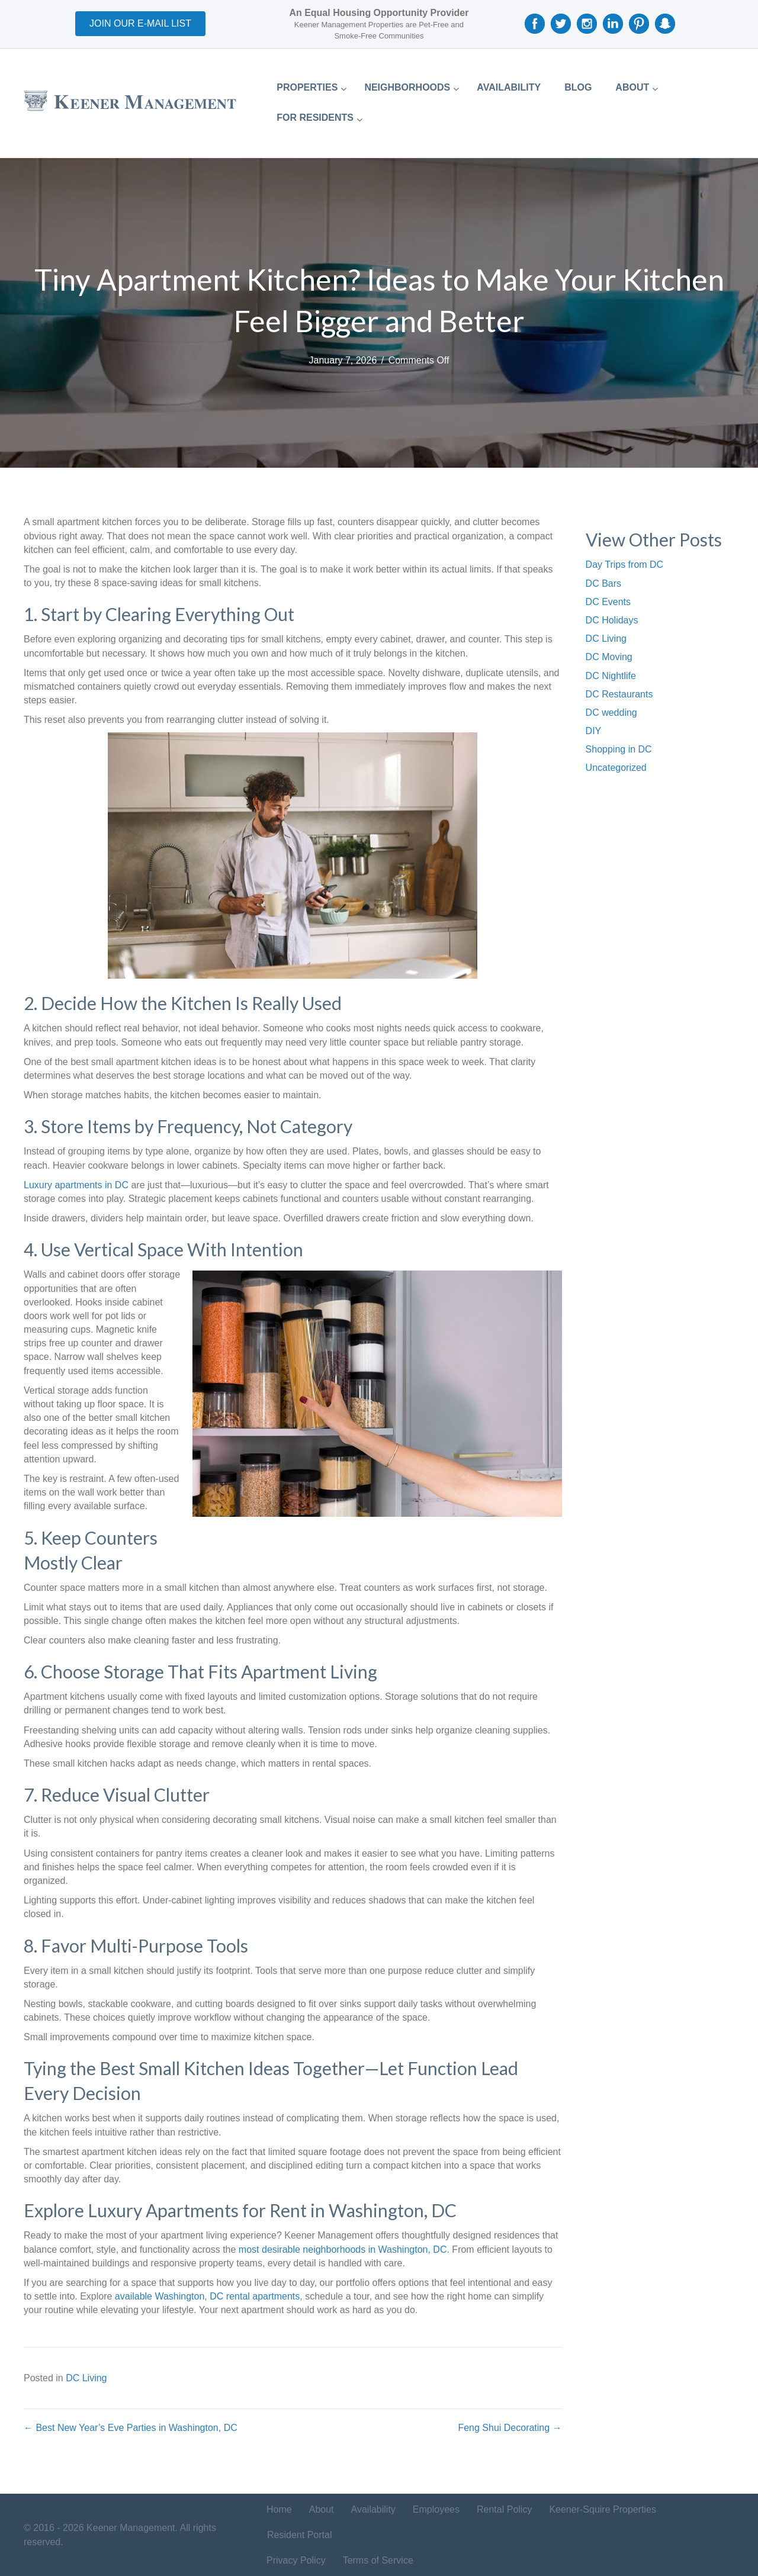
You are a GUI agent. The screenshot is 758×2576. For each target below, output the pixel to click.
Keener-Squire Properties (602, 2509)
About (321, 2509)
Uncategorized (616, 768)
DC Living (86, 2378)
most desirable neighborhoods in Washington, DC (343, 2249)
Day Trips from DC (625, 564)
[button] (140, 23)
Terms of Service (378, 2560)
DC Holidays (612, 620)
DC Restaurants (619, 694)
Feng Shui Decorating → (509, 2428)
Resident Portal (299, 2535)
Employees (436, 2509)
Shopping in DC (619, 749)
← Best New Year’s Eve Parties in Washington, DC (130, 2428)
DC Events (608, 602)
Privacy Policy (296, 2560)
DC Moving (609, 657)
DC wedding (611, 712)
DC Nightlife (611, 676)
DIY (594, 731)
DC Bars (603, 583)
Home (279, 2509)
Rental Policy (504, 2509)
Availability (373, 2509)
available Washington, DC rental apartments (207, 2296)
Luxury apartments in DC (76, 1185)
